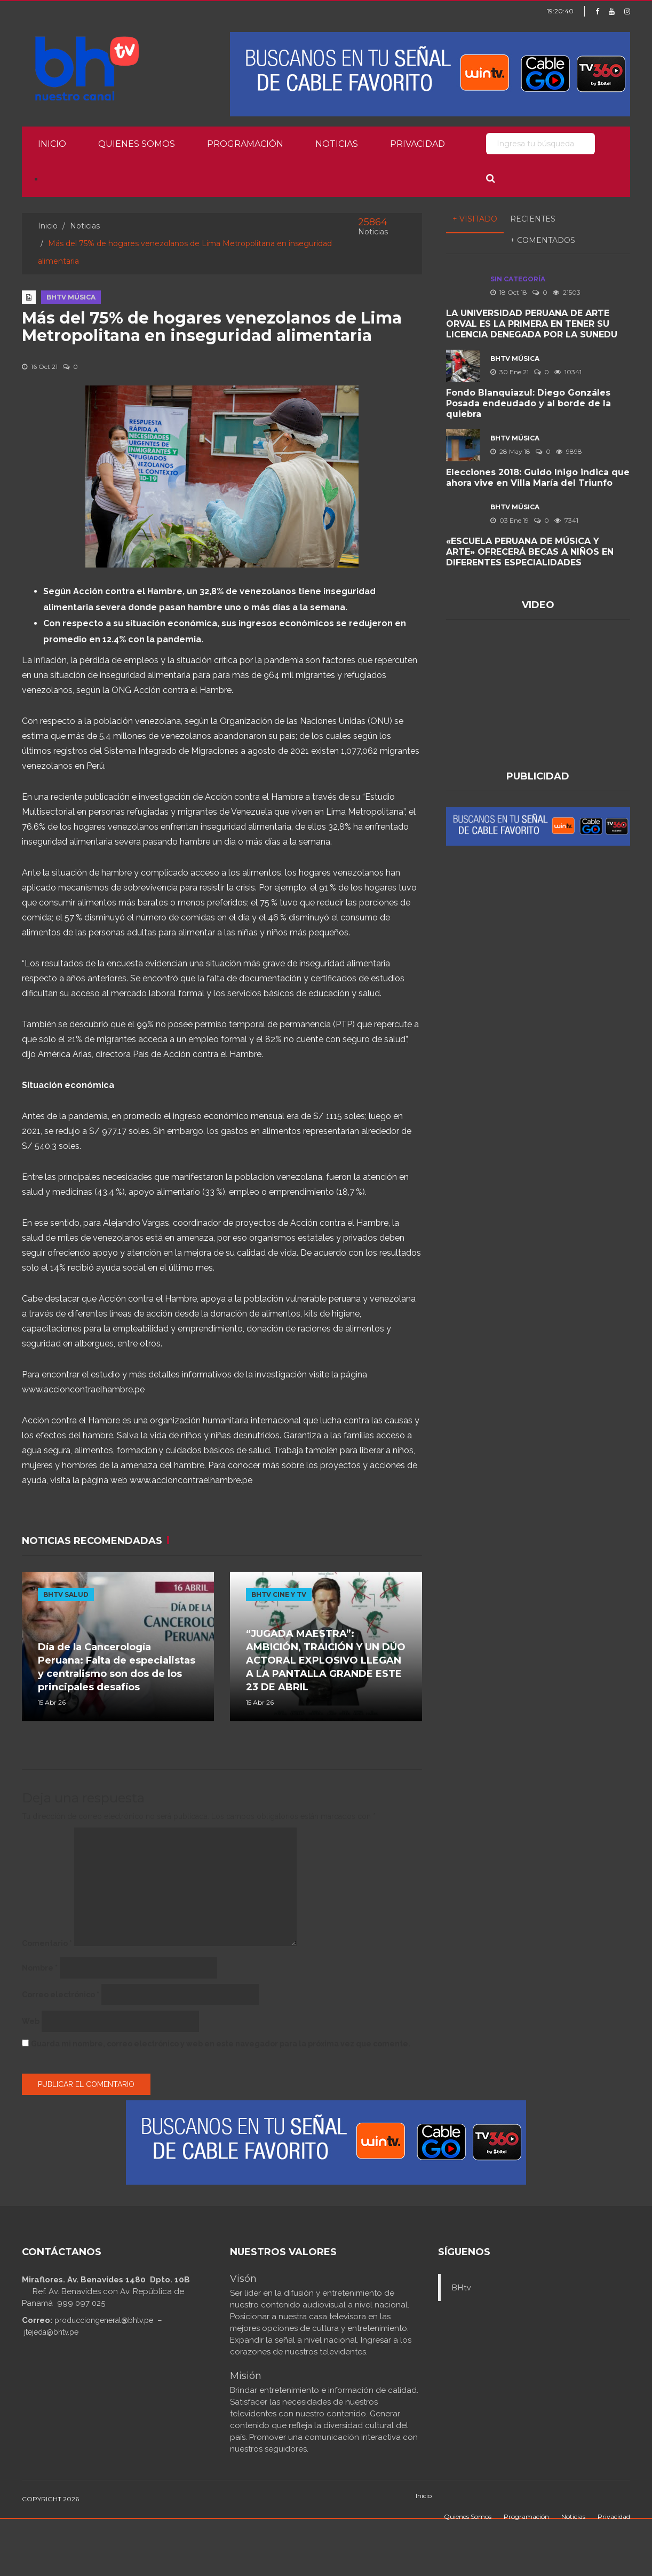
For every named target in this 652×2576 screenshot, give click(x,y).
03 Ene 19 (509, 520)
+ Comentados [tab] (542, 240)
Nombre (40, 1968)
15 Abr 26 (52, 1702)
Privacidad (417, 144)
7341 (566, 520)
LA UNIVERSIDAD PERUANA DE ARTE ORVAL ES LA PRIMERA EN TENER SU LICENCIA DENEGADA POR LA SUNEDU (531, 324)
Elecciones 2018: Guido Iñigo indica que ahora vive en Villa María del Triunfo (538, 477)
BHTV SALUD (66, 1594)
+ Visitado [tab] (474, 219)
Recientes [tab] (532, 219)
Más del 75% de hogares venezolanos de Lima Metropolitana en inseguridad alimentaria (212, 326)
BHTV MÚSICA (71, 297)
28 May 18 (510, 451)
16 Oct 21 (40, 367)
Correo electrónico (60, 1994)
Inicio (52, 144)
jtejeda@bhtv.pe (51, 2332)
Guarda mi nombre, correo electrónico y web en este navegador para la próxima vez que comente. (220, 2043)
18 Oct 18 (508, 292)
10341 (568, 372)
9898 (569, 451)
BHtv (461, 2288)
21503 (567, 292)
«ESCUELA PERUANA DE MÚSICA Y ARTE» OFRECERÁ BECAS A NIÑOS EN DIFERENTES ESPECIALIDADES (530, 552)
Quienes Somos (136, 144)
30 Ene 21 (509, 372)
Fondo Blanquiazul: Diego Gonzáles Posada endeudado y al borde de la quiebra (528, 403)
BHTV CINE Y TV (278, 1594)
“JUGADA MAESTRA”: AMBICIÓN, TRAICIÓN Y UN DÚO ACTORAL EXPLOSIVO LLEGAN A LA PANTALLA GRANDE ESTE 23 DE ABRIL (325, 1660)
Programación (245, 144)
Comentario (47, 1943)
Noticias (336, 144)
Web (30, 2021)
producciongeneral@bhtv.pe (103, 2320)
